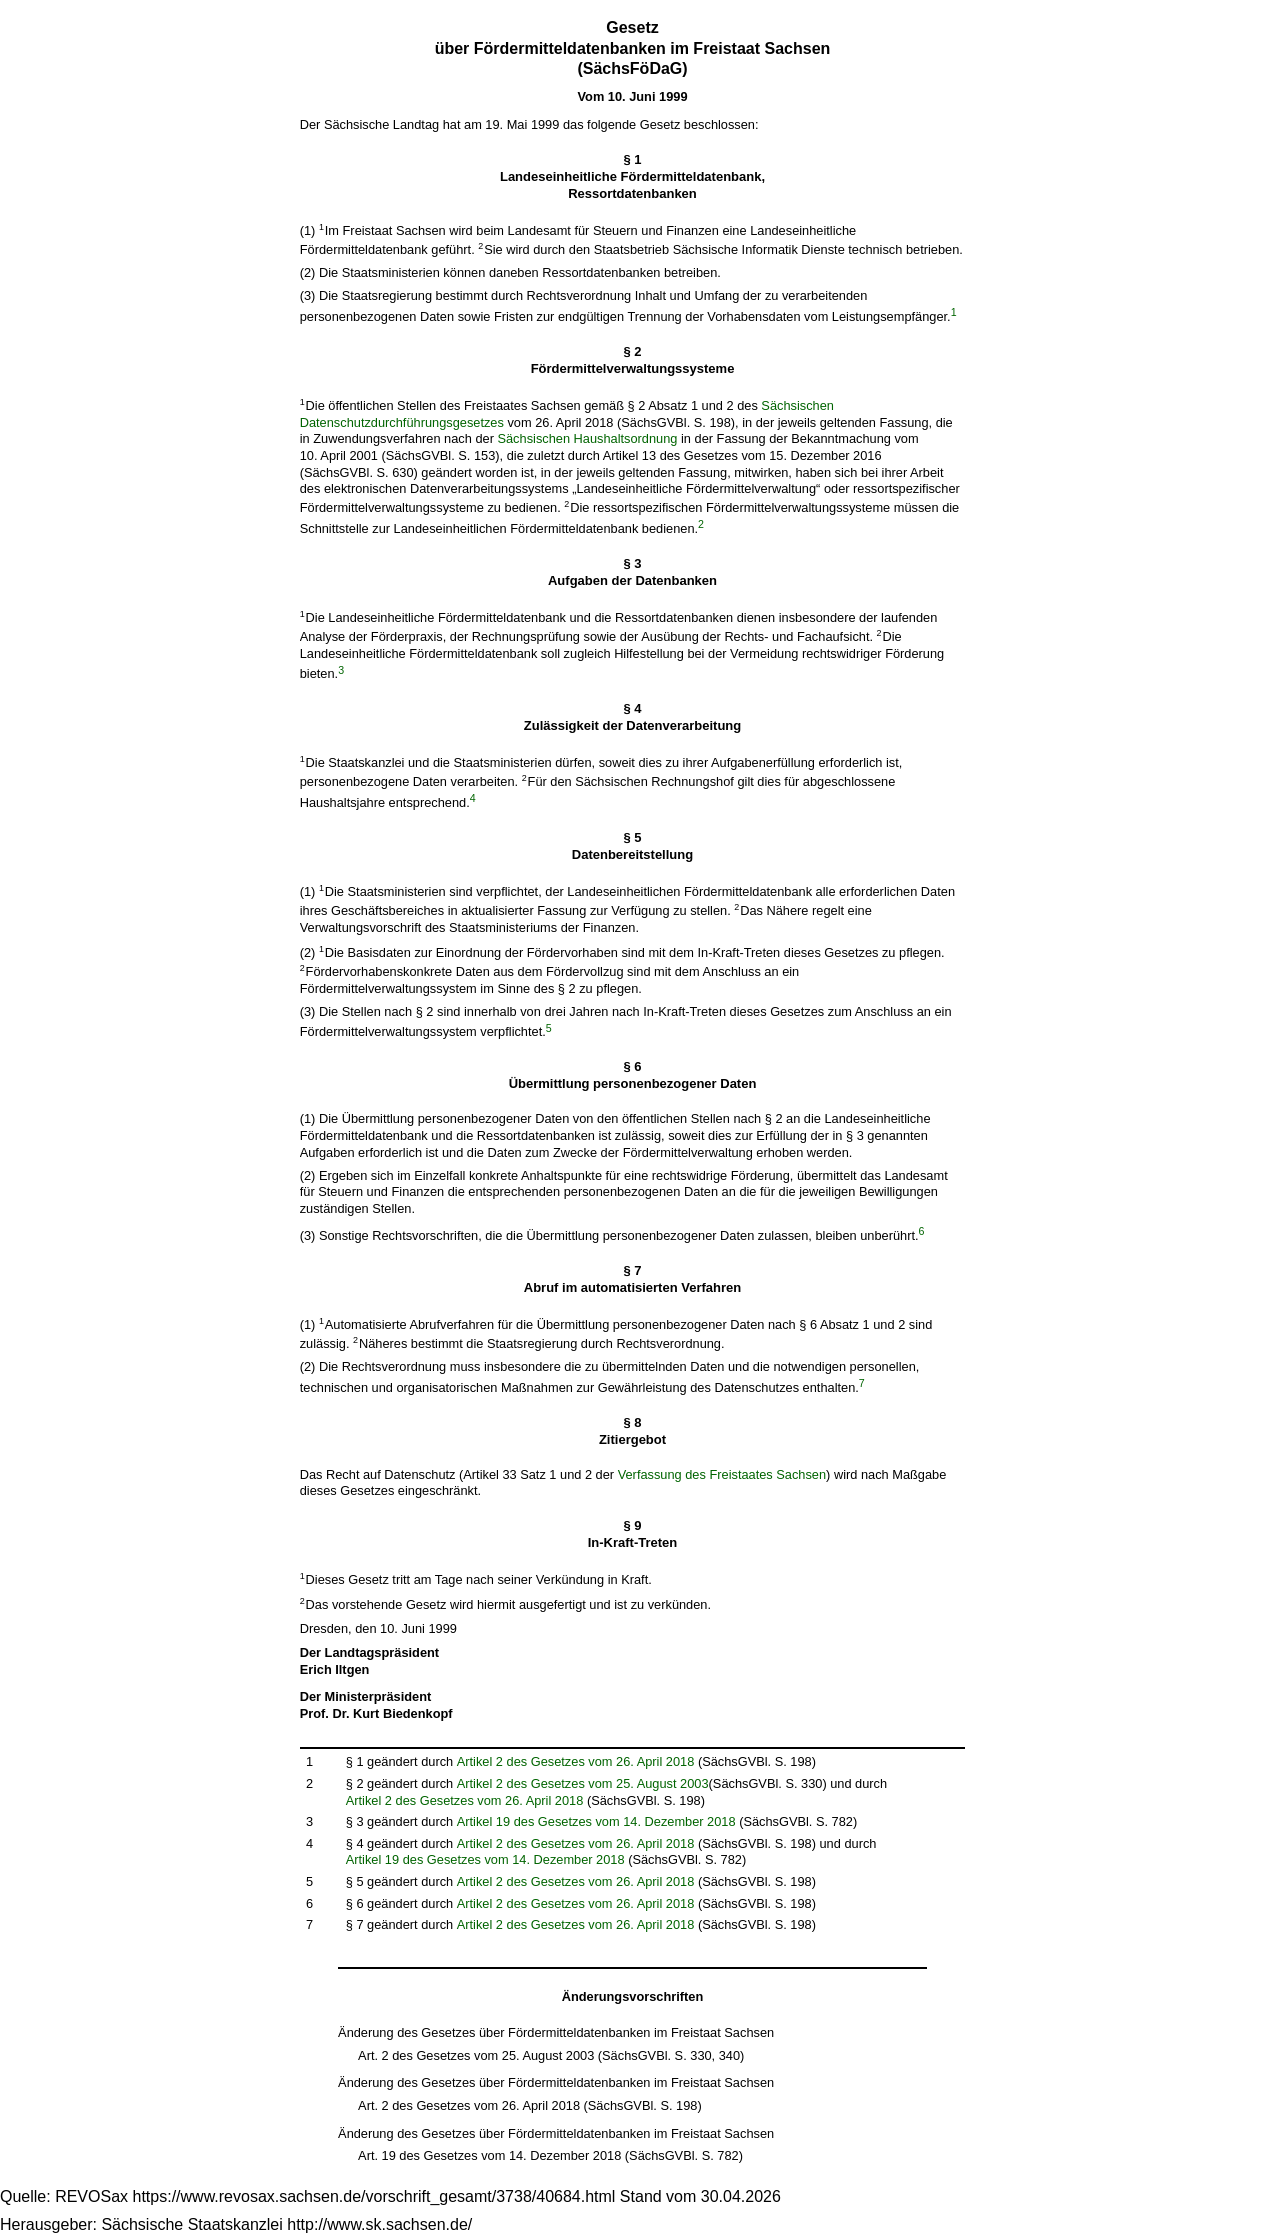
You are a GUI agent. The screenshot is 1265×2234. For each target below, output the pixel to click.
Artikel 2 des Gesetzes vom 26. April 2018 (576, 1761)
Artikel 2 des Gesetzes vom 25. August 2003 (583, 1783)
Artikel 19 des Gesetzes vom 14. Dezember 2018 (596, 1821)
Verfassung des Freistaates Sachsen (722, 1474)
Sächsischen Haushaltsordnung (587, 438)
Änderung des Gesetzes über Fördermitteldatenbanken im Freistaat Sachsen (556, 2032)
